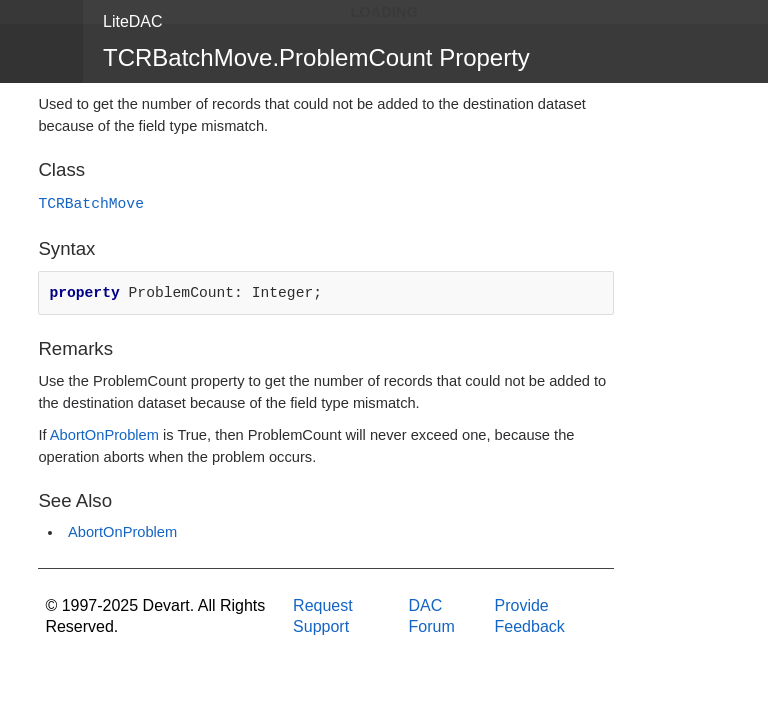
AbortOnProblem (104, 435)
